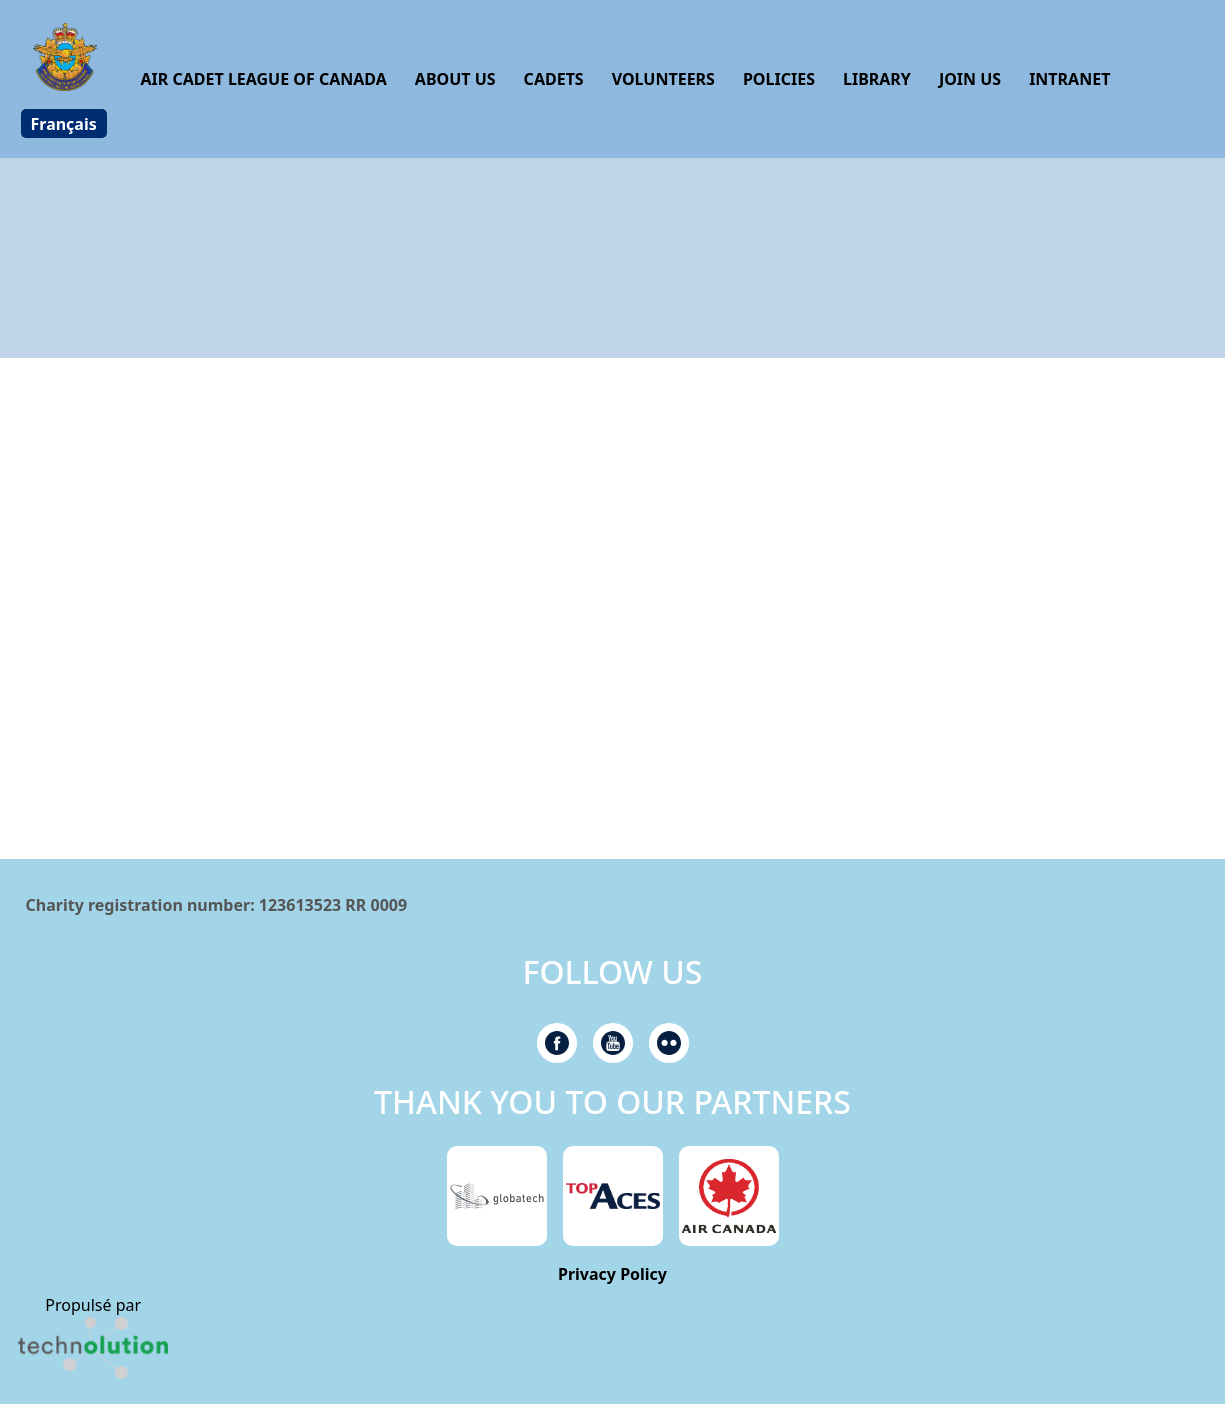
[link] (93, 1348)
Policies (779, 79)
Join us (970, 79)
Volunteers (663, 79)
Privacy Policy (612, 1274)
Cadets (554, 79)
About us (455, 79)
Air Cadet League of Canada (264, 79)
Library (877, 79)
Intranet (1069, 79)
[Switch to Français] (64, 123)
